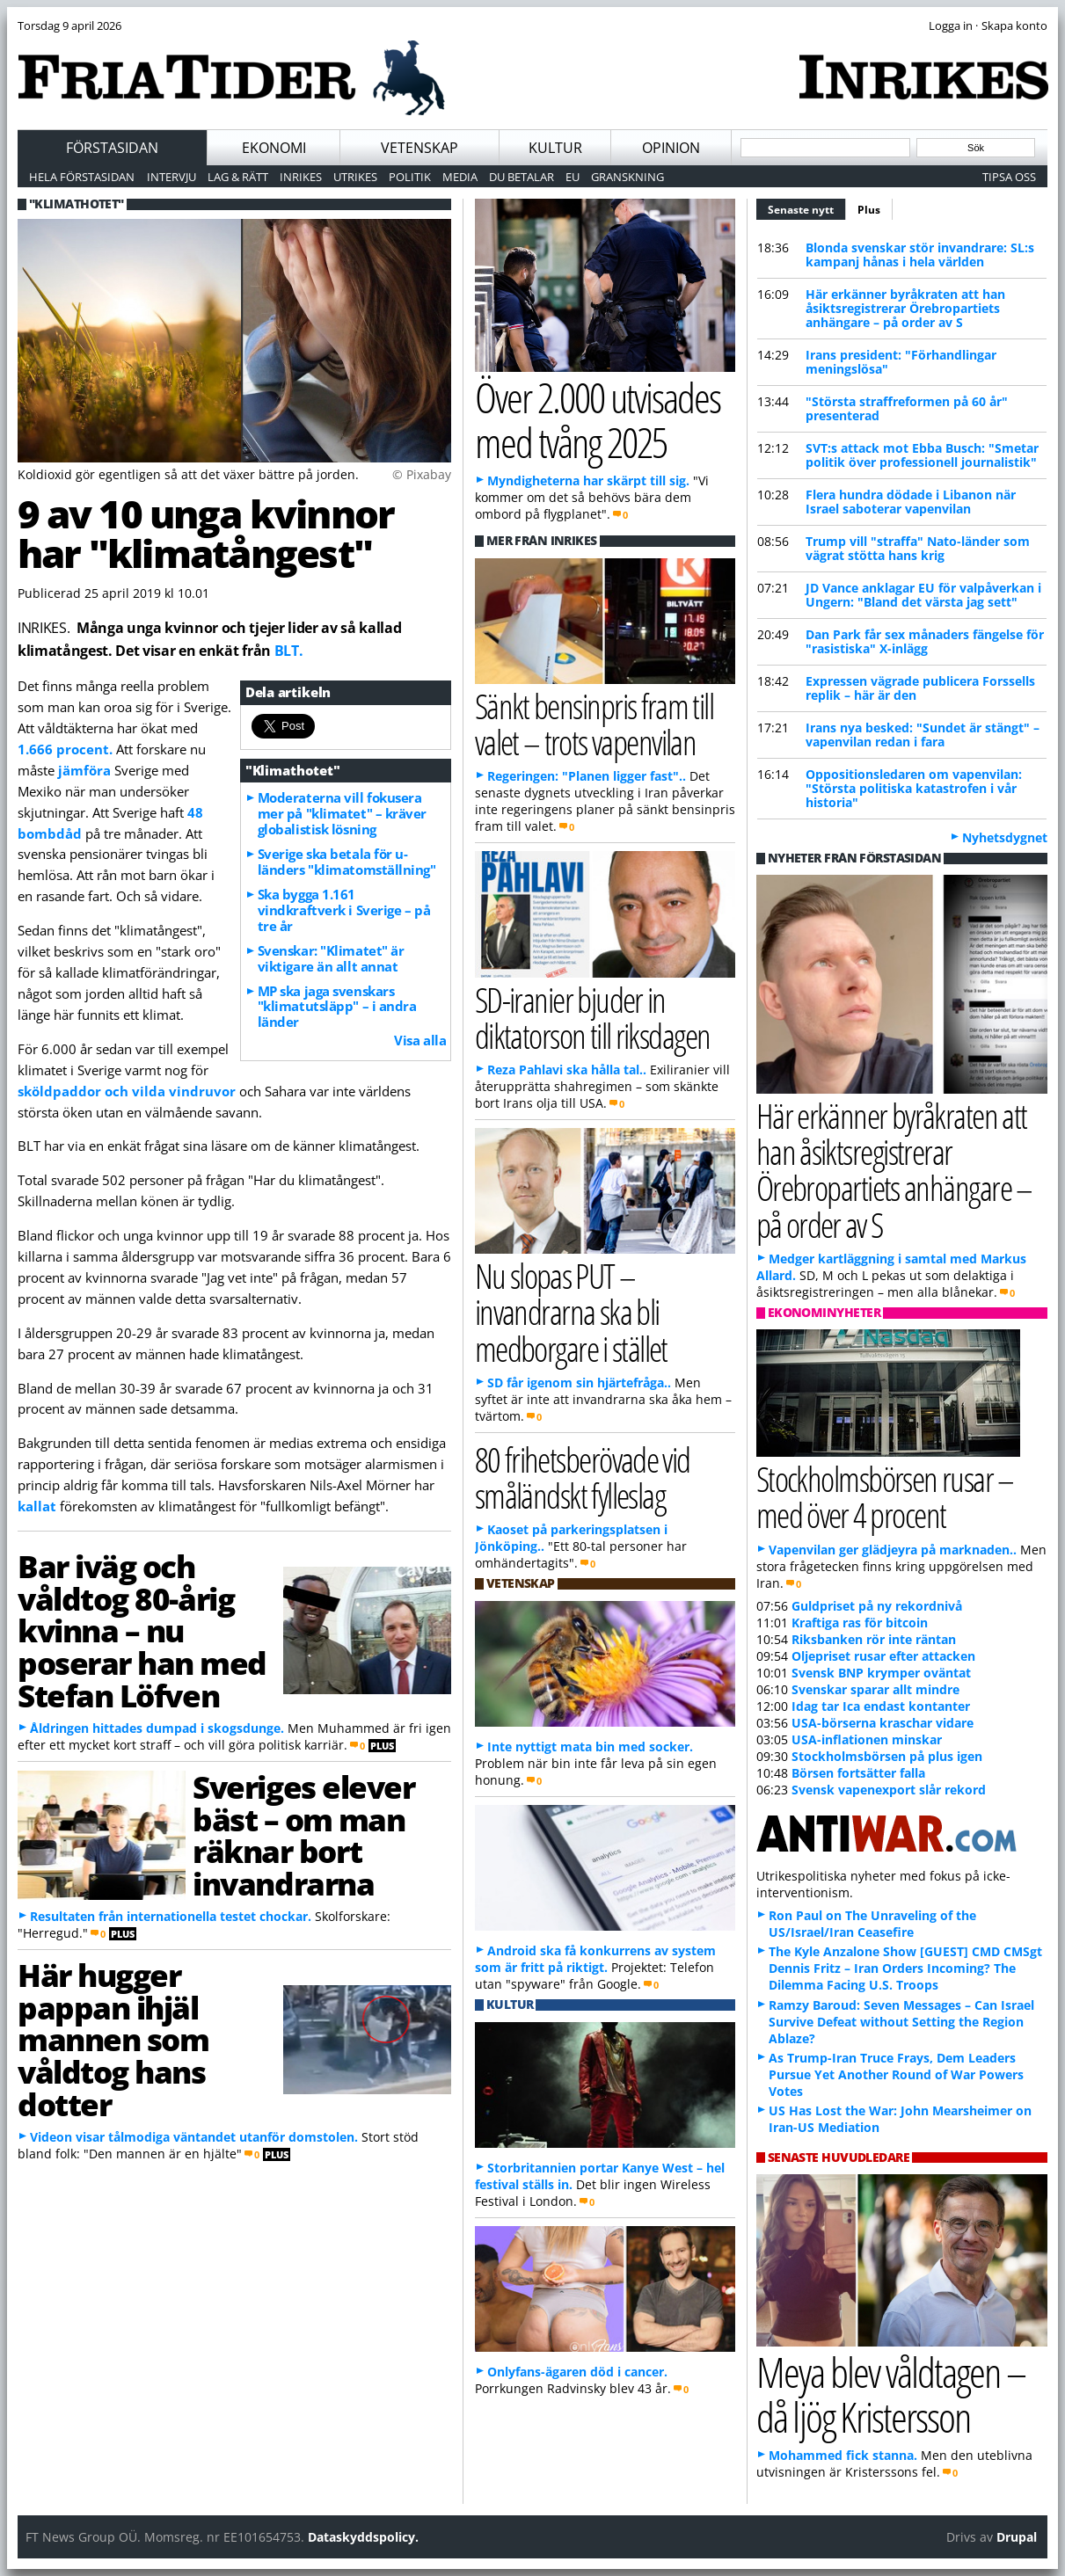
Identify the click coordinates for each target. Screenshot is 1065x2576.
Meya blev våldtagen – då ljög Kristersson (890, 2394)
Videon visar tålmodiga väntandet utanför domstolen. (194, 2136)
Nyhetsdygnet (1004, 837)
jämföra (86, 770)
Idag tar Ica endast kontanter (880, 1706)
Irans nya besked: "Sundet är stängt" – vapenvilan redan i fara (922, 734)
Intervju (171, 177)
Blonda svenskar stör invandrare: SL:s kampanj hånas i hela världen (920, 254)
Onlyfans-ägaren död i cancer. (577, 2371)
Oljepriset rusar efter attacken (883, 1656)
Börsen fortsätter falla (858, 1773)
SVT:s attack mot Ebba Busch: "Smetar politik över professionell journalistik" (922, 455)
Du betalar (521, 177)
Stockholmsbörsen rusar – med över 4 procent (885, 1496)
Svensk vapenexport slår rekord (888, 1789)
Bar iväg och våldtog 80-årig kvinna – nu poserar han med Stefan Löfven (142, 1630)
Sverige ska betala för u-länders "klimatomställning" (347, 861)
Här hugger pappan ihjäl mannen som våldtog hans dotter (113, 2039)
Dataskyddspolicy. (363, 2537)
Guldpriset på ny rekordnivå (876, 1605)
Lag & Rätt (238, 177)
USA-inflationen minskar (866, 1739)
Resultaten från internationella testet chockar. (170, 1916)
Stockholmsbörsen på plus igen (886, 1756)
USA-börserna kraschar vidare (882, 1722)
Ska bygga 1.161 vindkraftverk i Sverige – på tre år (344, 910)
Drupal (1016, 2537)
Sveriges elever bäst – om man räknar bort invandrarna (303, 1834)
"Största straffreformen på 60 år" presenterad (907, 408)
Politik (410, 177)
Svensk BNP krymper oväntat (881, 1672)
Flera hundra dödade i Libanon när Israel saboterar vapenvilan (911, 501)
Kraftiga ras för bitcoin (859, 1622)
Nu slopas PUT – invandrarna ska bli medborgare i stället (571, 1311)
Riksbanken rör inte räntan (873, 1639)
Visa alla (420, 1040)
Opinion (671, 147)
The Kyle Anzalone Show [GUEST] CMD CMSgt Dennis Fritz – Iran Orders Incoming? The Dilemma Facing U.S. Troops (905, 1968)
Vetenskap (419, 147)
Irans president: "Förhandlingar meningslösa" (901, 361)
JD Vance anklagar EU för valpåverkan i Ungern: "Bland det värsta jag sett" (923, 594)
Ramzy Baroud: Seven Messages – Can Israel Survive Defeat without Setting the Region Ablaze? (901, 2022)
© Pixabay (421, 474)
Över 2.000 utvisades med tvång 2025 (598, 419)
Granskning (627, 177)
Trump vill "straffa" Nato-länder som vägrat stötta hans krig (918, 548)
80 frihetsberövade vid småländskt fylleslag (582, 1477)
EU (572, 177)
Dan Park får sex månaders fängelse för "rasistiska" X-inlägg (925, 641)
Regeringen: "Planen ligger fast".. (586, 776)
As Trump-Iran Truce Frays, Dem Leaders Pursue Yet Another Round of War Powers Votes (896, 2074)
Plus (868, 209)
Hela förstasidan (82, 177)
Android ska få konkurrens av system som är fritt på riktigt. (595, 1959)
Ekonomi (274, 147)
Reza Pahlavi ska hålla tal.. (566, 1069)
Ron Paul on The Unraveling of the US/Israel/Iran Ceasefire (872, 1923)
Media (460, 177)
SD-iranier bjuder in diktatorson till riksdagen (593, 1017)
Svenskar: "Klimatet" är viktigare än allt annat (331, 958)
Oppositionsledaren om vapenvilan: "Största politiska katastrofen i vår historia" (914, 788)
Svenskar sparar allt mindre (875, 1689)
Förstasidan (112, 147)
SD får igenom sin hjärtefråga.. (579, 1382)
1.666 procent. (65, 749)
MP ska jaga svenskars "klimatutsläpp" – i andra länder (337, 1006)
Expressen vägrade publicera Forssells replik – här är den (920, 688)
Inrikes (301, 177)
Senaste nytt (807, 207)
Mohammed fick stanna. (843, 2455)
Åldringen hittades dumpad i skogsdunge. (157, 1728)
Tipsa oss (1009, 177)
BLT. (288, 650)
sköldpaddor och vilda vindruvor (127, 1091)
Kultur (555, 147)
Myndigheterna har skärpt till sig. (588, 480)
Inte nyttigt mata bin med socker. (590, 1746)
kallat (39, 1506)
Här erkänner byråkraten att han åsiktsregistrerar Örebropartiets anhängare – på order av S (905, 308)
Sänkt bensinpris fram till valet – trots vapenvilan (594, 723)
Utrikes (355, 177)
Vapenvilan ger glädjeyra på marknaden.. (893, 1549)
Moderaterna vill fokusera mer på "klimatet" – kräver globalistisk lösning (342, 813)
